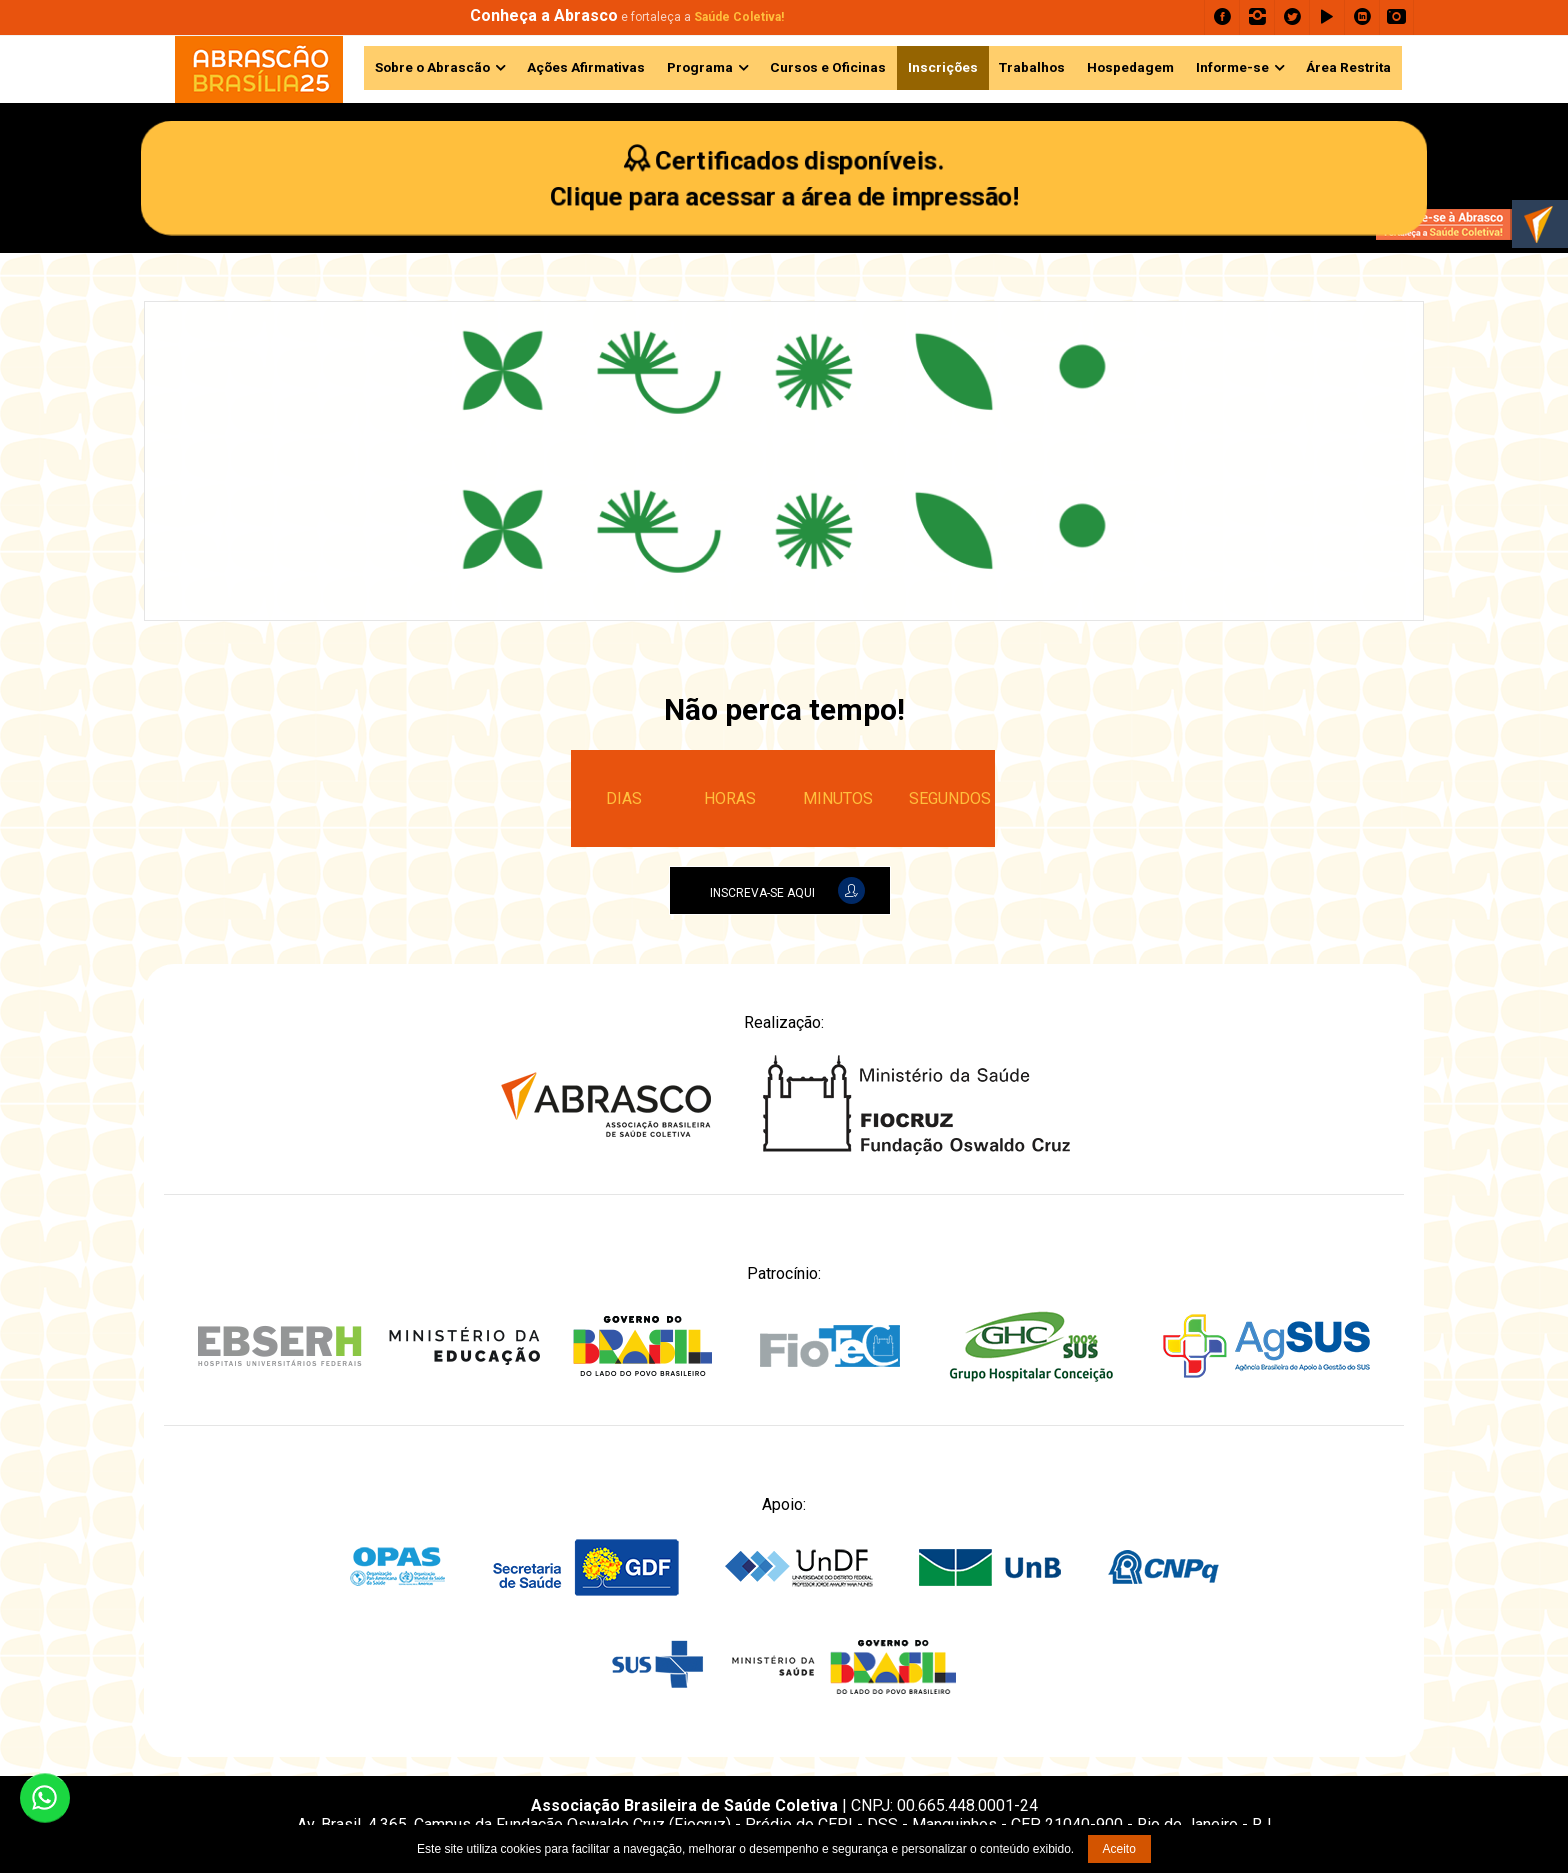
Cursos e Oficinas (828, 67)
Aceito (1119, 1849)
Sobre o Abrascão (432, 67)
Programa (700, 67)
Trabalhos (1032, 67)
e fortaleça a (627, 17)
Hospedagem (1130, 67)
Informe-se (1232, 67)
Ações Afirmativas (586, 67)
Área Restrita (1348, 67)
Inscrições (943, 67)
